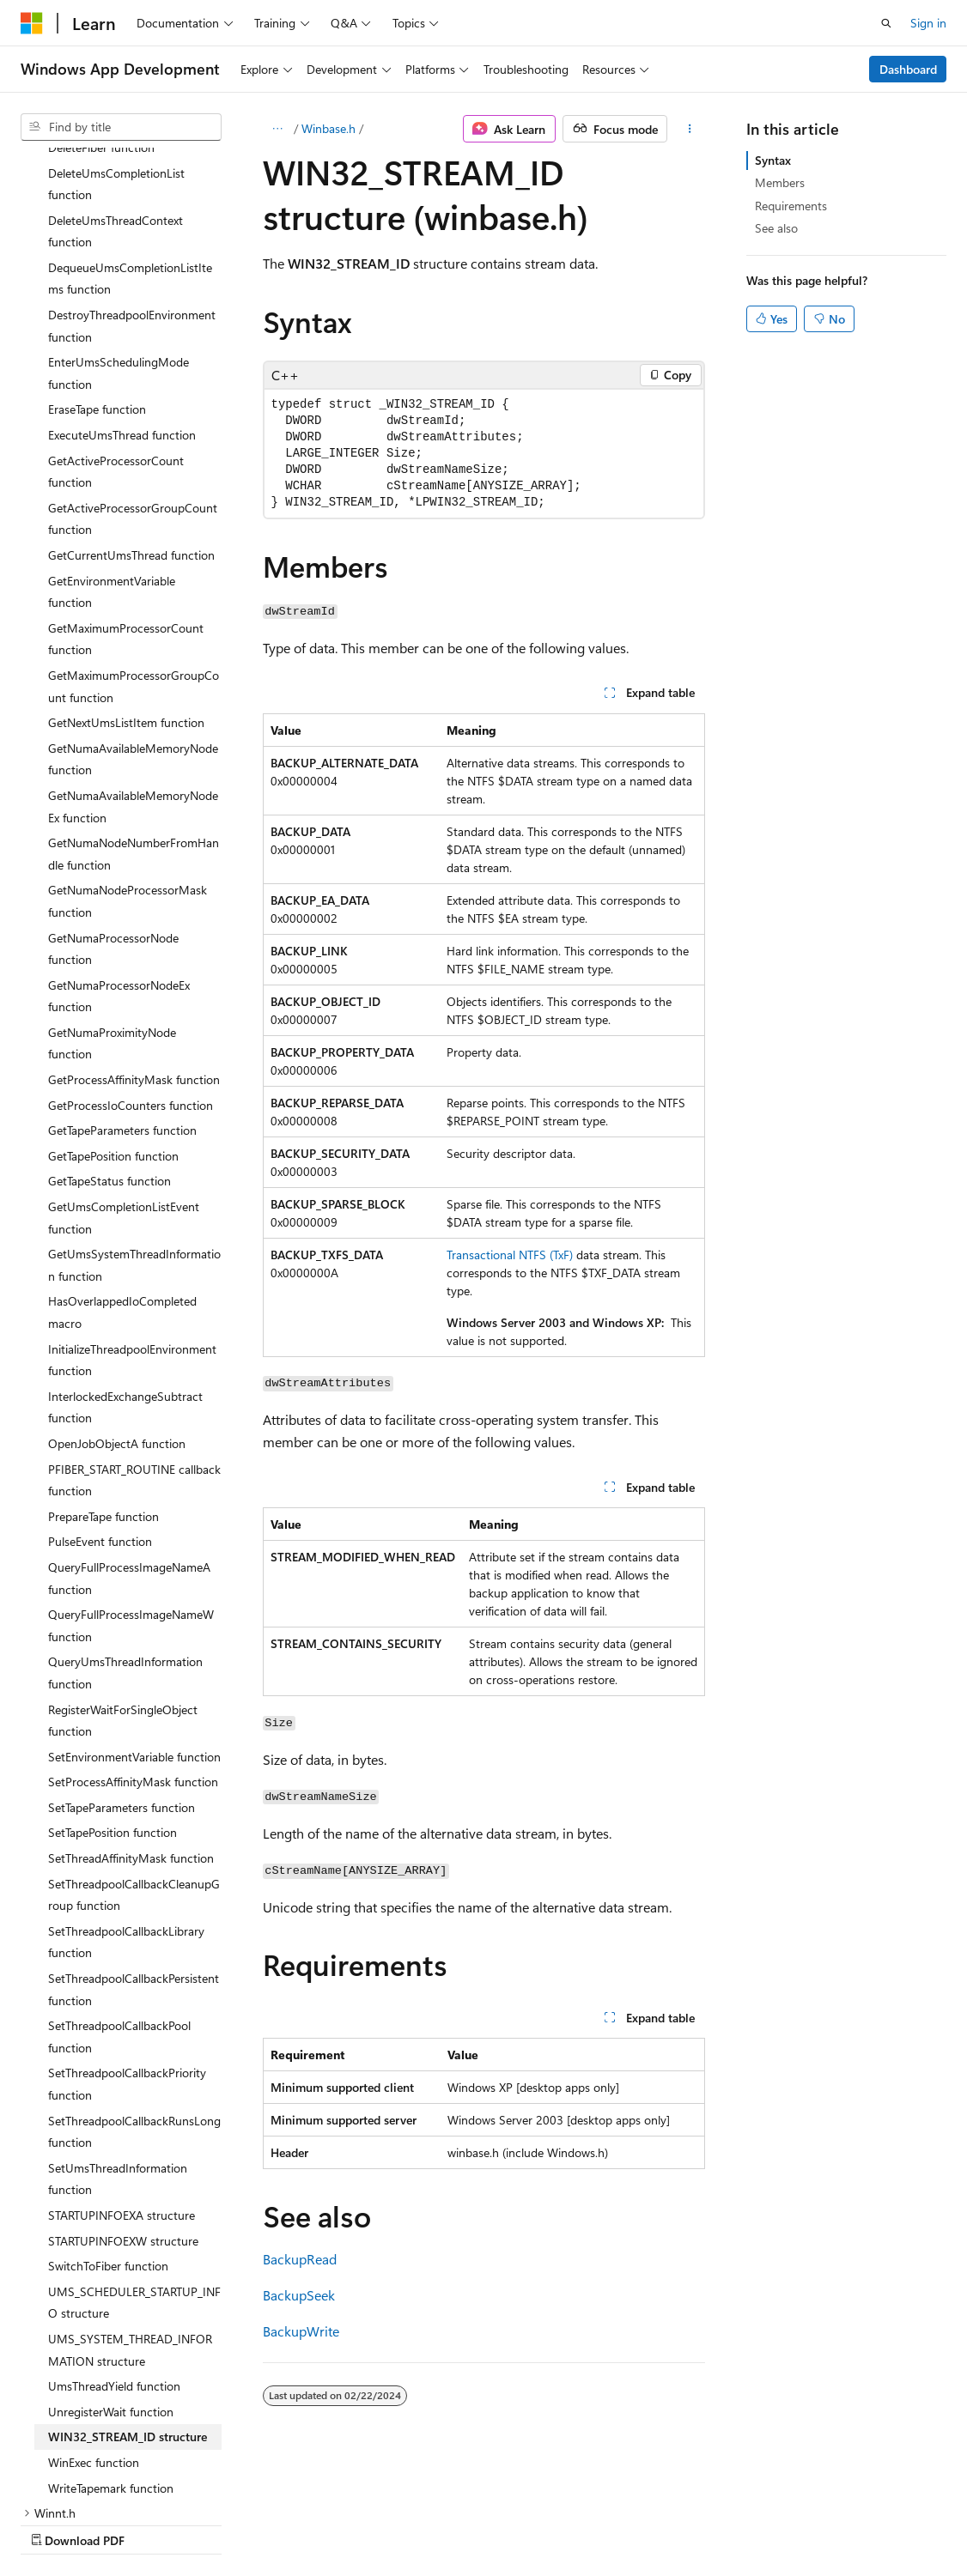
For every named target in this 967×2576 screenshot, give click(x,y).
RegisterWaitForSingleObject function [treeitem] (123, 1571)
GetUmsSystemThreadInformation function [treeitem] (134, 1115)
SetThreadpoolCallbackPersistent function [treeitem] (133, 1840)
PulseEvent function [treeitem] (100, 1392)
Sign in (928, 23)
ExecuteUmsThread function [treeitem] (122, 285)
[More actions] (689, 128)
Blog (234, 2523)
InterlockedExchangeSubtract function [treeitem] (125, 1258)
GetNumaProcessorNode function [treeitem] (113, 799)
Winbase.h (328, 128)
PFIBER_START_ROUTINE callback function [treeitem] (134, 1331)
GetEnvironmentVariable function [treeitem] (111, 442)
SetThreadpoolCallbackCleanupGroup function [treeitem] (134, 1745)
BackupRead (300, 2259)
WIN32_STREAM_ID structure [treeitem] (127, 2287)
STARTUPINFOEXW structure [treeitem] (123, 2091)
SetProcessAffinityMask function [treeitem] (133, 1632)
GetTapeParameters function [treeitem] (122, 981)
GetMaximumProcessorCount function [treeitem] (126, 489)
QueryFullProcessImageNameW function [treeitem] (131, 1476)
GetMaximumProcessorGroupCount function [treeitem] (133, 537)
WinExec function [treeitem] (93, 2313)
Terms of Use (461, 2523)
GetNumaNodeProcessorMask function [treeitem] (127, 751)
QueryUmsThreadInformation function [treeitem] (125, 1523)
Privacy (375, 2523)
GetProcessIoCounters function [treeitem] (130, 956)
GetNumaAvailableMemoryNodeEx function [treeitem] (133, 657)
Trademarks (545, 2523)
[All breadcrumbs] (278, 128)
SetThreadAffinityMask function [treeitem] (131, 1708)
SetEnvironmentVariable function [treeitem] (134, 1607)
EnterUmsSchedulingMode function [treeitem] (118, 223)
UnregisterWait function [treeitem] (110, 2262)
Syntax (773, 160)
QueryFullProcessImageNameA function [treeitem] (129, 1428)
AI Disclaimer (55, 2523)
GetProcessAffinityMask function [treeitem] (134, 930)
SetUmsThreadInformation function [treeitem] (117, 2029)
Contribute (307, 2523)
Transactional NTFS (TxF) (510, 1254)
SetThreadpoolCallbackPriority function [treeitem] (127, 1934)
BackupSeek (299, 2295)
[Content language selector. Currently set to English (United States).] (99, 2482)
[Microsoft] (32, 23)
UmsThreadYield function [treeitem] (114, 2236)
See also (776, 228)
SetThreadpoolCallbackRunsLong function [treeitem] (134, 1982)
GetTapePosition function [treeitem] (113, 1006)
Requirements (791, 205)
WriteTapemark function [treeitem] (110, 2339)
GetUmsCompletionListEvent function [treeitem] (123, 1068)
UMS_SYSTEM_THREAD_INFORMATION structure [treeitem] (130, 2200)
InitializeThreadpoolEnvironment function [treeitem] (132, 1210)
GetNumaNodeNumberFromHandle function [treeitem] (133, 704)
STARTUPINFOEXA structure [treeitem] (121, 2066)
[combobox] (121, 127)
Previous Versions (156, 2523)
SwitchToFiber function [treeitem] (108, 2116)
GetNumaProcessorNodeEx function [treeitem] (119, 846)
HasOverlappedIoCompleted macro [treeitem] (122, 1162)
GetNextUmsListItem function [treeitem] (126, 573)
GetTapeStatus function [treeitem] (109, 1031)
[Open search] (886, 23)
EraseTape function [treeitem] (97, 260)
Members (780, 182)
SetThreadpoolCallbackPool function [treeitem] (119, 1887)
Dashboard (908, 69)
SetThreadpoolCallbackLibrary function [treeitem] (126, 1792)
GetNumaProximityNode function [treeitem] (112, 894)
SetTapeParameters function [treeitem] (121, 1658)
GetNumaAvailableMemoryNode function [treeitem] (133, 610)
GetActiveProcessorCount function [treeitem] (116, 322)
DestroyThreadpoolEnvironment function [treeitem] (132, 176)
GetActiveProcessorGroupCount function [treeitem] (132, 369)
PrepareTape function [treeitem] (103, 1367)
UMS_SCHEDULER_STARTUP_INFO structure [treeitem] (134, 2153)
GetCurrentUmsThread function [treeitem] (131, 405)
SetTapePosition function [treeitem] (112, 1683)
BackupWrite (301, 2331)
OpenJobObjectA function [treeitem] (116, 1294)
